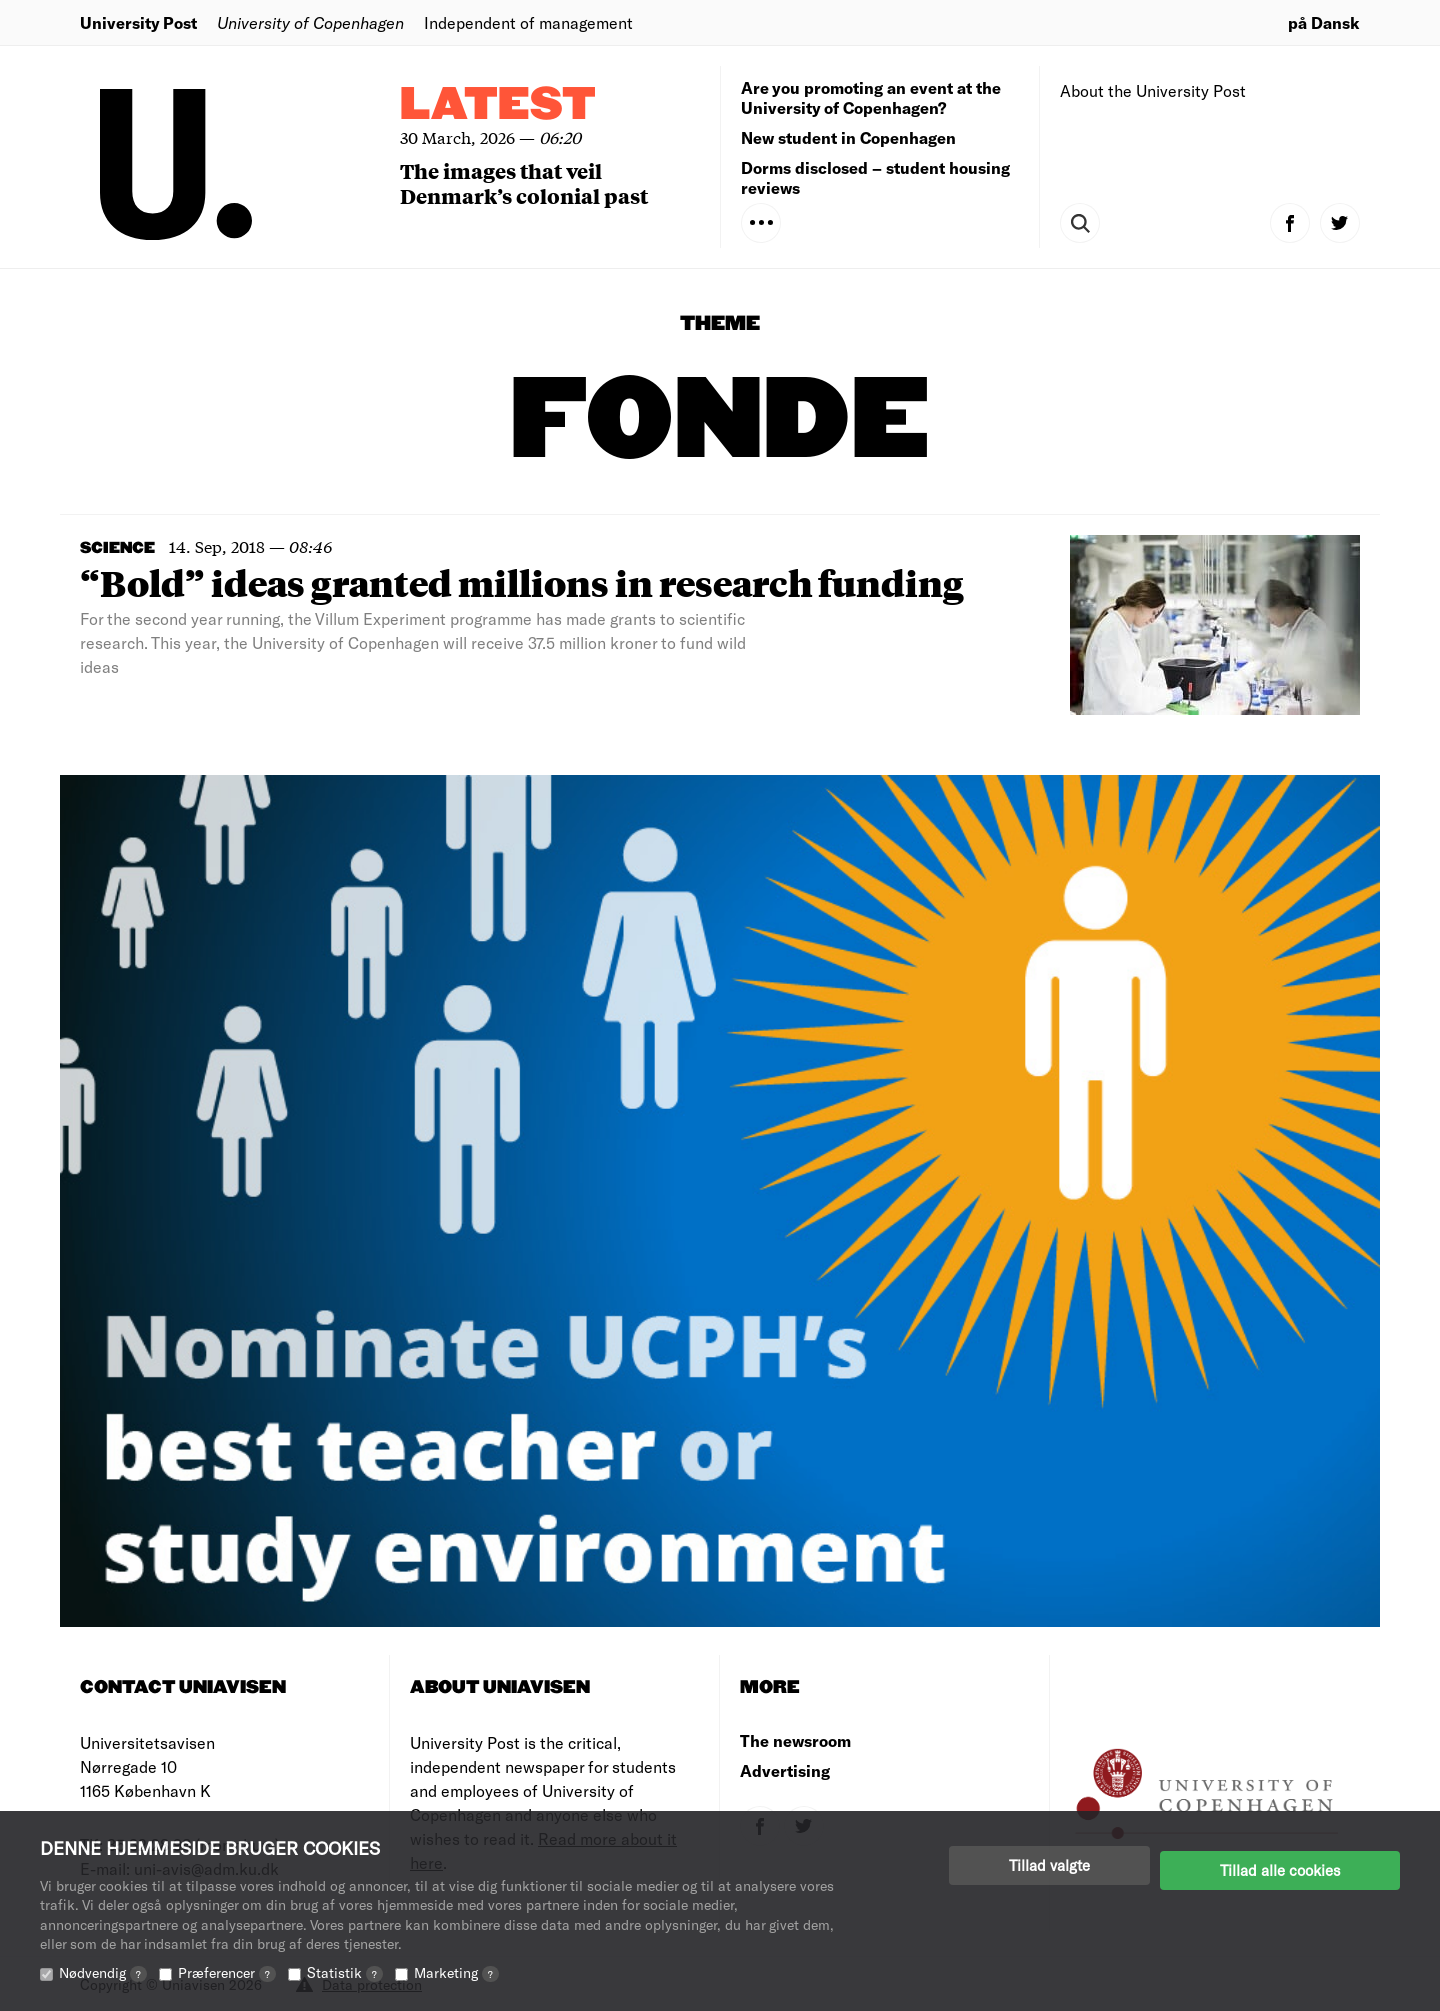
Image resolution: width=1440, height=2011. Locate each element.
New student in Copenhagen (848, 137)
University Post (138, 22)
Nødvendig (103, 1972)
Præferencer (227, 1972)
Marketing (456, 1972)
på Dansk (1324, 22)
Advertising (785, 1770)
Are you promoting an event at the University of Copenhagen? (871, 97)
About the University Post (1153, 90)
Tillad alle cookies (1280, 1865)
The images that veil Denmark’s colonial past (524, 183)
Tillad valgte (1049, 1865)
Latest (498, 105)
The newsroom (795, 1740)
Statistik (345, 1972)
